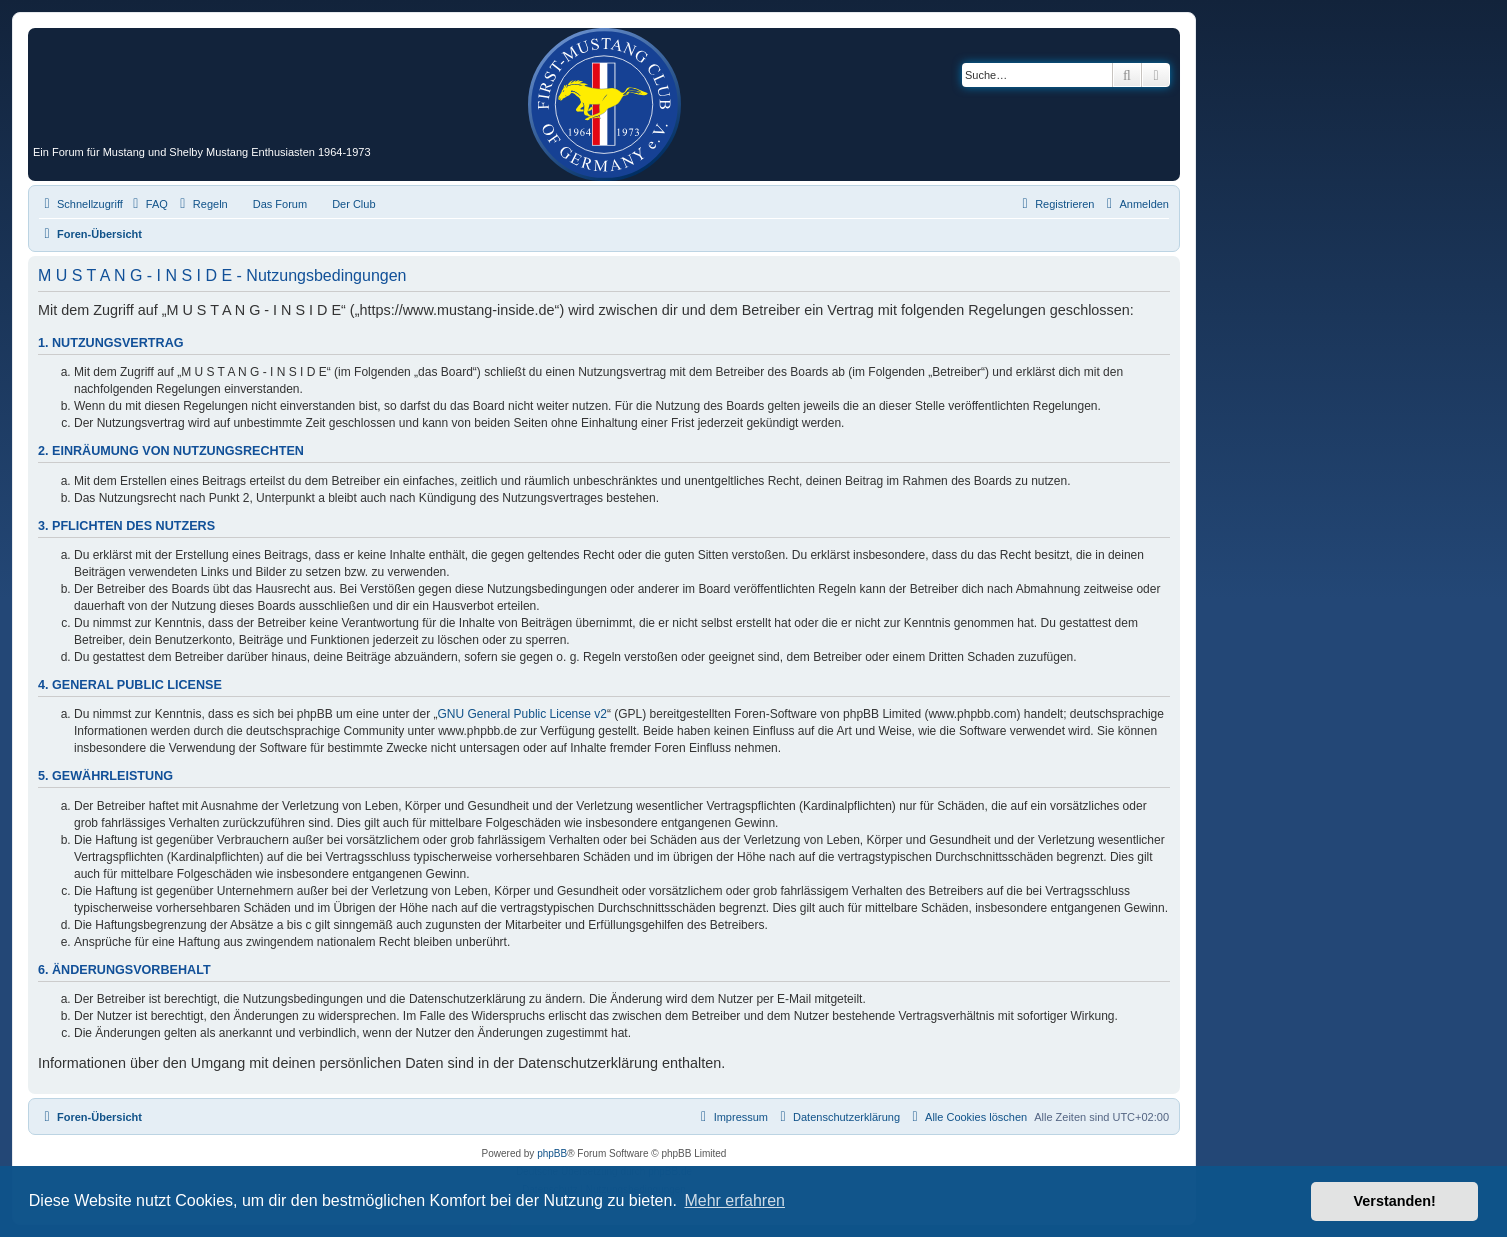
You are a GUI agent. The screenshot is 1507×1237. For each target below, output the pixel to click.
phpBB (552, 1153)
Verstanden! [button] (1395, 1201)
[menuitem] (148, 204)
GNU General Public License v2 (522, 714)
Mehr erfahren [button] (734, 1200)
